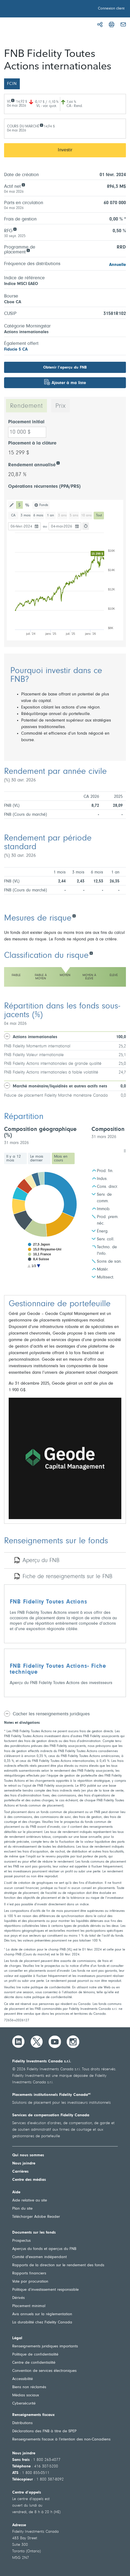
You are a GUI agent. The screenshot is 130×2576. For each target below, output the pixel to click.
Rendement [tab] (26, 406)
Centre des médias (29, 2180)
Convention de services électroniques (44, 2371)
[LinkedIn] (18, 2041)
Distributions (22, 2423)
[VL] (12, 100)
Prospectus (21, 2241)
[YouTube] (55, 2041)
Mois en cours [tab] (61, 1159)
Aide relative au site (29, 2200)
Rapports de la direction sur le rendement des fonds (58, 2265)
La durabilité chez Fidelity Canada (42, 2322)
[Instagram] (73, 2041)
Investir (65, 150)
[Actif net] (23, 184)
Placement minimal (28, 2306)
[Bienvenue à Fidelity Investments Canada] (34, 9)
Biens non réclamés (29, 2387)
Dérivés (18, 2298)
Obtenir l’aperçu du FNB (65, 368)
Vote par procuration (30, 2282)
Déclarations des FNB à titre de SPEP (44, 2431)
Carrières (20, 2172)
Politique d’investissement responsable (45, 2290)
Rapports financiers (29, 2273)
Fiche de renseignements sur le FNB (67, 1577)
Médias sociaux (25, 2395)
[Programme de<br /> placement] (28, 250)
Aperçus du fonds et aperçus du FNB (44, 2249)
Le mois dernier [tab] (36, 1159)
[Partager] (100, 24)
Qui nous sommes (28, 2155)
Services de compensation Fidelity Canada (50, 2115)
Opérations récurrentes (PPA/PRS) (44, 486)
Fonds (43, 505)
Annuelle (117, 265)
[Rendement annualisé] (58, 462)
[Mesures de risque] (74, 915)
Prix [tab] (60, 406)
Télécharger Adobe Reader (36, 2217)
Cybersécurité (24, 2404)
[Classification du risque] (91, 952)
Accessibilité (22, 2379)
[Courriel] (123, 24)
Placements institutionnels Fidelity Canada (51, 2095)
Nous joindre (23, 2163)
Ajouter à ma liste (69, 383)
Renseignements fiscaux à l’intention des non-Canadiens (61, 2439)
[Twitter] (36, 2041)
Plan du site (22, 2209)
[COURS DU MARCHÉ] (41, 124)
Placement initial (26, 422)
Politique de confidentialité (35, 2355)
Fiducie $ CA (16, 349)
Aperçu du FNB (41, 1561)
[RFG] (14, 228)
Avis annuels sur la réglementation (42, 2314)
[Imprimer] (111, 24)
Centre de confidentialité (33, 2363)
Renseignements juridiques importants (45, 2346)
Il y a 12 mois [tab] (13, 1159)
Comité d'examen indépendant (39, 2257)
